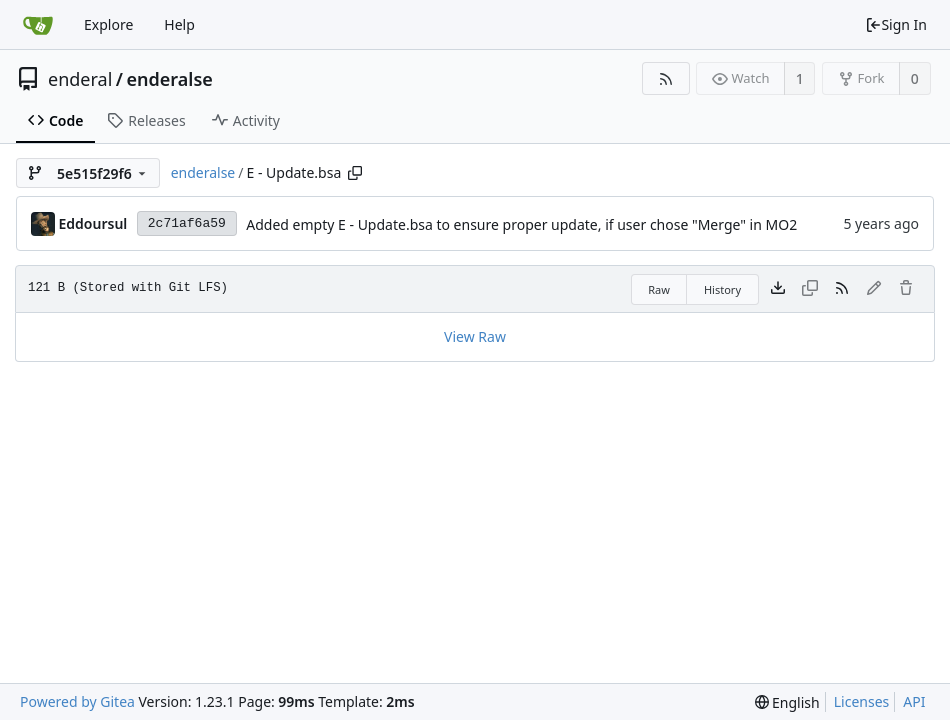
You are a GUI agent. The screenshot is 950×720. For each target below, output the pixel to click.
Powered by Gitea (77, 701)
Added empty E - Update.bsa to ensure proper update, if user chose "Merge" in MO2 (521, 224)
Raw (659, 289)
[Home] (38, 25)
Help (179, 24)
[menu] (787, 702)
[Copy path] (355, 173)
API (914, 701)
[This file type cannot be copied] (810, 289)
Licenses (862, 701)
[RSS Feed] (665, 78)
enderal (80, 79)
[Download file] (778, 289)
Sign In (896, 24)
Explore (108, 24)
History (722, 289)
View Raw (475, 336)
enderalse (170, 79)
